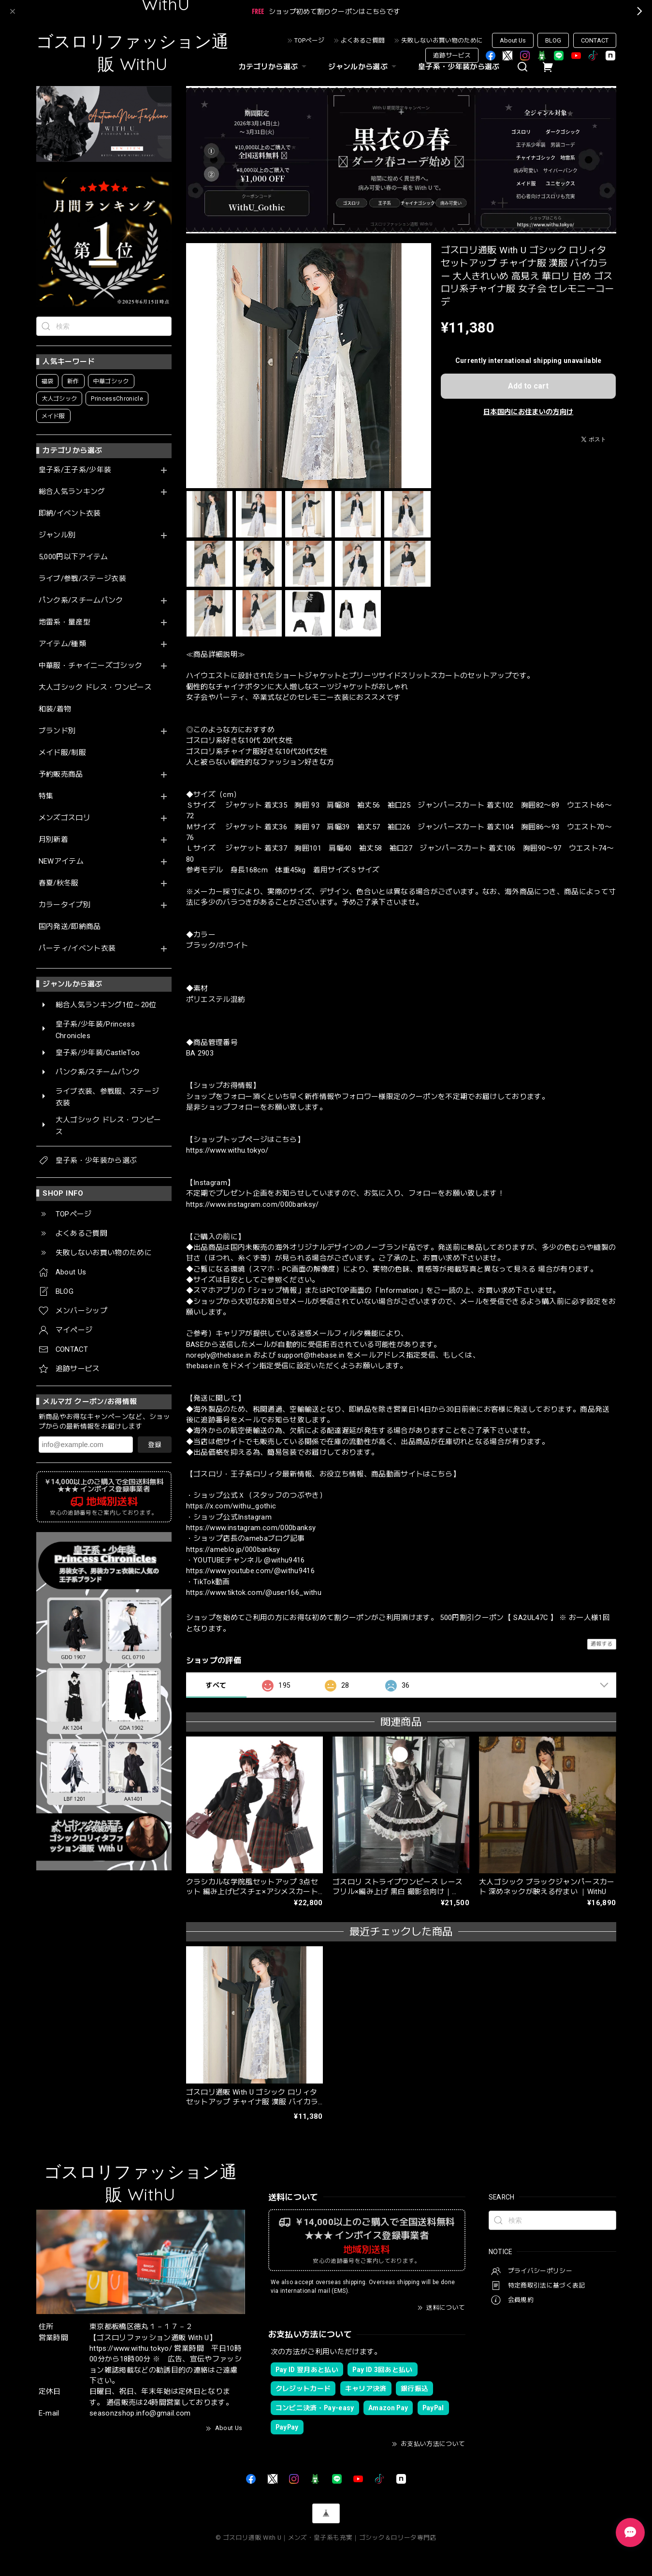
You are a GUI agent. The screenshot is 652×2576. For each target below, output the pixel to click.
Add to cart (528, 386)
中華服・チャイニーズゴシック (91, 666)
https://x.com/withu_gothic (231, 1506)
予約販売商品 (61, 774)
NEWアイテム (61, 861)
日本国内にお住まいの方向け (528, 412)
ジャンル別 (57, 535)
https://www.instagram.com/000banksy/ (252, 1204)
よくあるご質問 (363, 40)
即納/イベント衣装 (70, 513)
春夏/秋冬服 (59, 883)
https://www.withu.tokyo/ (227, 1150)
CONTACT (595, 40)
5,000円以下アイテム (73, 557)
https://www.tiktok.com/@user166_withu (254, 1592)
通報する (601, 1644)
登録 (154, 1444)
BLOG (553, 40)
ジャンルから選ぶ (363, 67)
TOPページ (309, 40)
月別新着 (53, 840)
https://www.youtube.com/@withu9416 (250, 1570)
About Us (513, 40)
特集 (46, 796)
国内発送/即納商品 (70, 927)
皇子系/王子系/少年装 (75, 470)
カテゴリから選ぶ (274, 67)
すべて (215, 1685)
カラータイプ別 (64, 905)
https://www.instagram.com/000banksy (251, 1527)
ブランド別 (57, 731)
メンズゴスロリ (64, 818)
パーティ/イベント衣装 (77, 948)
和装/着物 (55, 709)
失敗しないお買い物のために (442, 40)
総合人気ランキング (72, 492)
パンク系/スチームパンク (81, 600)
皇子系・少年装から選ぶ (459, 66)
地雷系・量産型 (64, 622)
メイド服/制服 (62, 753)
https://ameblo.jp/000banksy (233, 1549)
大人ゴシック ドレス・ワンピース (95, 687)
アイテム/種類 (62, 644)
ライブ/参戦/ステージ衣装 (82, 579)
